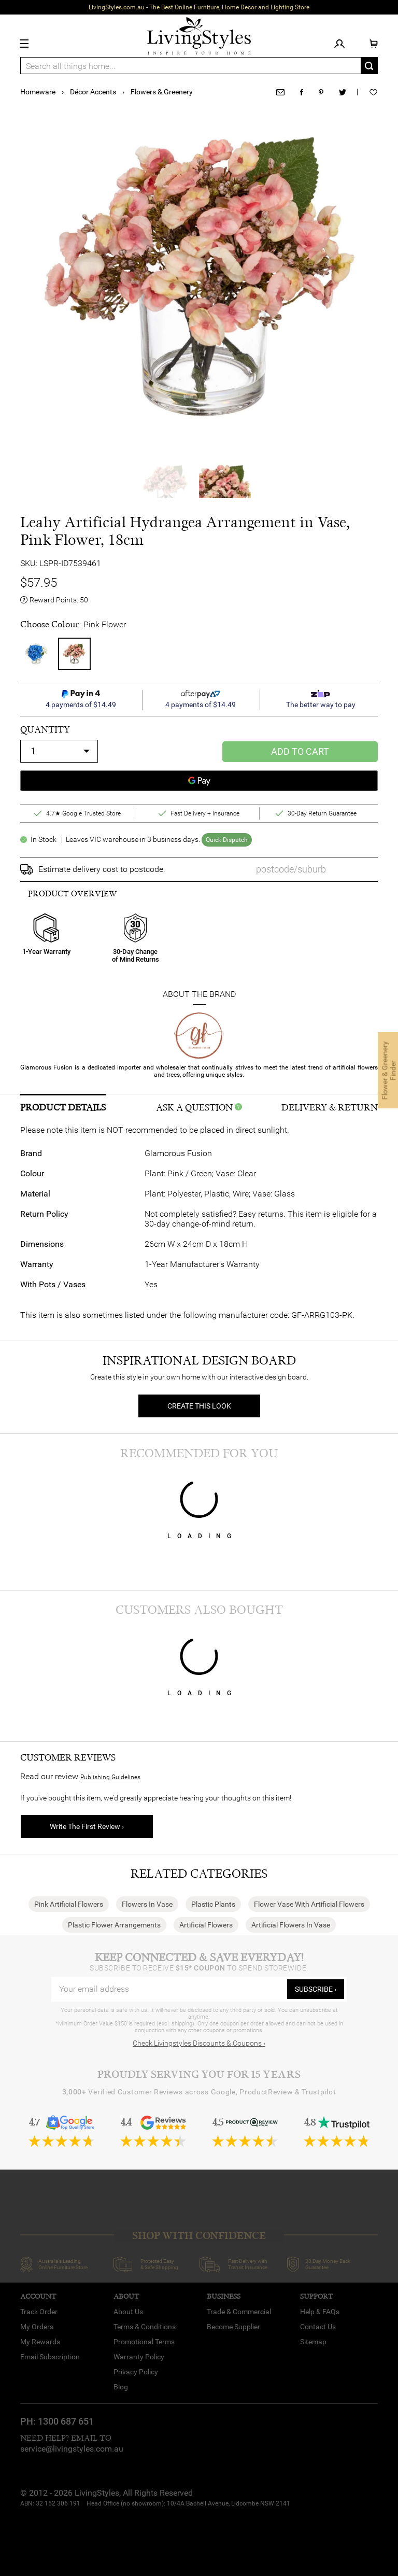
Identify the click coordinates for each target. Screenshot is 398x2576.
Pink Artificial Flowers (68, 1904)
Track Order (39, 2311)
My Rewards (40, 2342)
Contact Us (318, 2326)
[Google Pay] (199, 780)
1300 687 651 (66, 2421)
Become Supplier (233, 2326)
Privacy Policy (135, 2372)
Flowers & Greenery (162, 92)
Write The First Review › (87, 1826)
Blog (120, 2387)
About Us (128, 2311)
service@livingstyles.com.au (71, 2449)
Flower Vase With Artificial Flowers (309, 1904)
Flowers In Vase (147, 1904)
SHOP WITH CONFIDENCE (199, 2235)
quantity (45, 729)
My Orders (36, 2326)
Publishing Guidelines (110, 1777)
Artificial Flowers (206, 1925)
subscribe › (315, 1989)
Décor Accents (93, 92)
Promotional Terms (144, 2342)
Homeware (37, 92)
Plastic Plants (213, 1904)
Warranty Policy (138, 2357)
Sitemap (313, 2342)
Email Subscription (50, 2357)
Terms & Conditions (144, 2326)
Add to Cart (300, 751)
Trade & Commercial (239, 2311)
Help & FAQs (319, 2311)
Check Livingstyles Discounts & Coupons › (199, 2043)
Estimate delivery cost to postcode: (101, 869)
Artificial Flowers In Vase (290, 1925)
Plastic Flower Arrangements (114, 1925)
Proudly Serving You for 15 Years (199, 2074)
